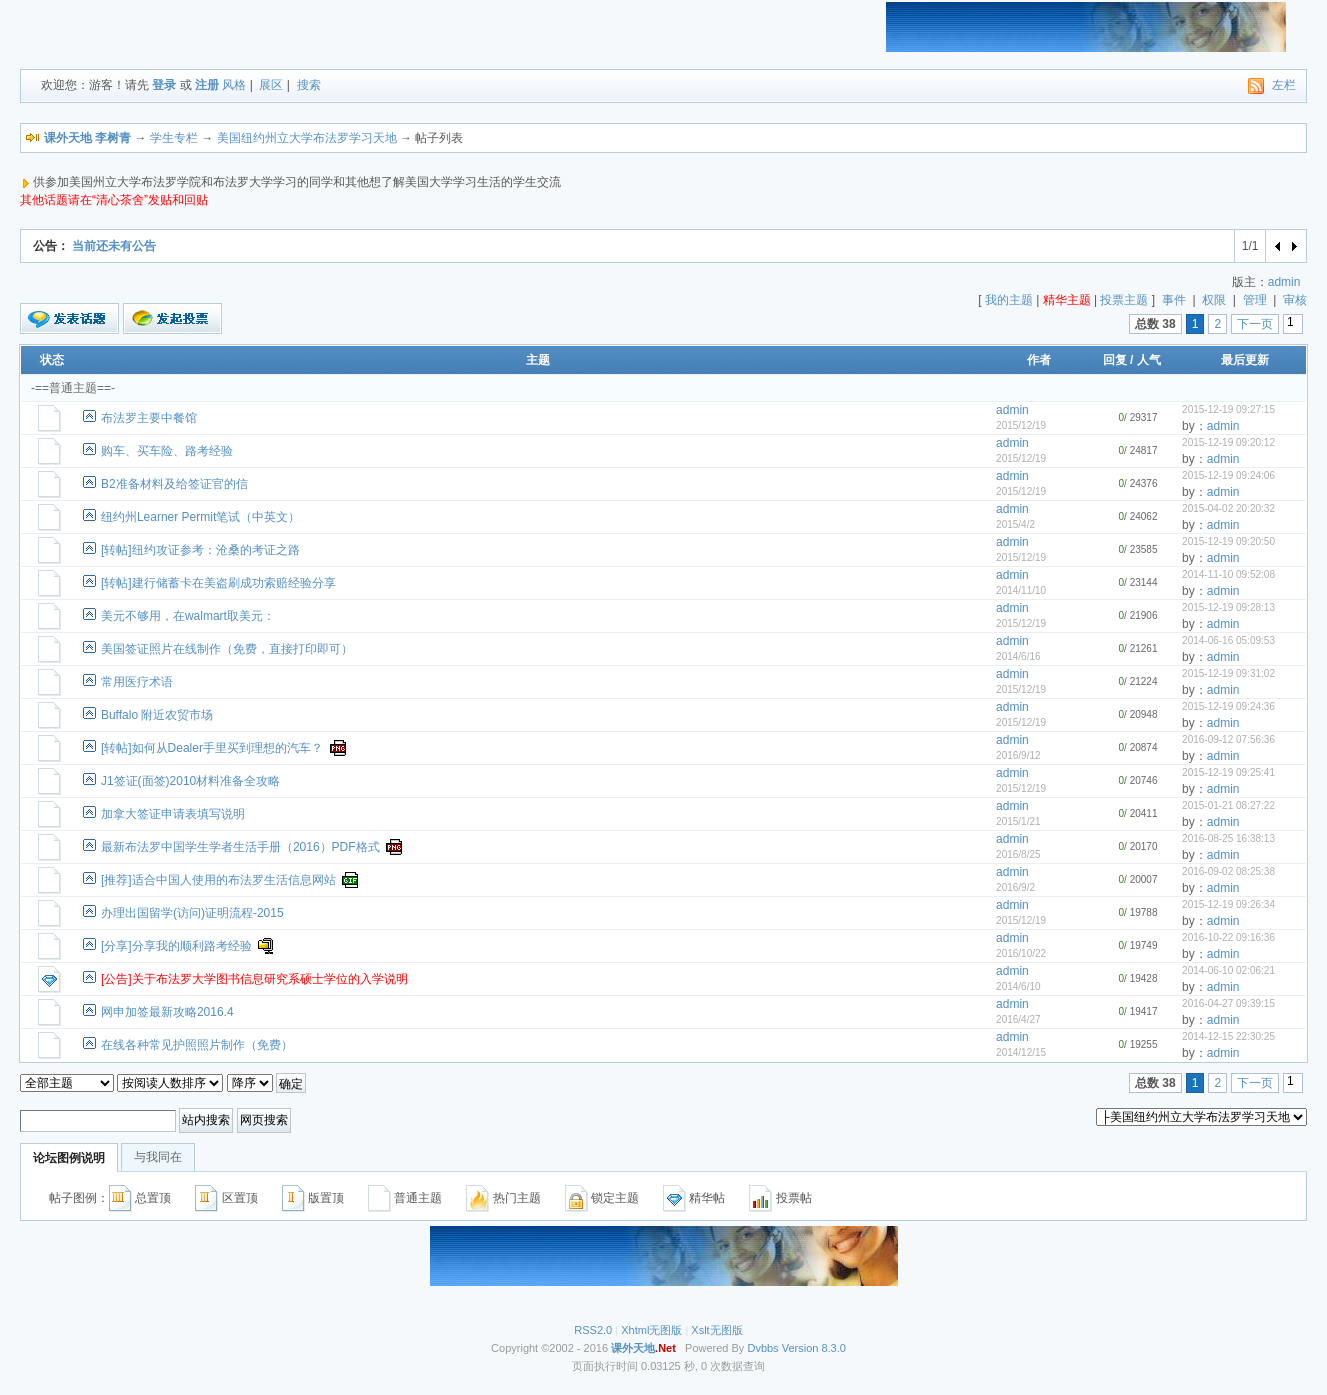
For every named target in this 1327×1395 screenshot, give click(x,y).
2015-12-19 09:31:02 (1228, 673)
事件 (1174, 300)
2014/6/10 (1018, 986)
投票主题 (1124, 300)
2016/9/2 (1015, 887)
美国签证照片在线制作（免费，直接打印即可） (227, 649)
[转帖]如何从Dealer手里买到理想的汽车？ (212, 748)
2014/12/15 (1021, 1052)
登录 (164, 85)
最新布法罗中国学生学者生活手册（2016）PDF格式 (240, 847)
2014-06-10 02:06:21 (1228, 970)
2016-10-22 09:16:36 (1228, 937)
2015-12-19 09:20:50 (1228, 541)
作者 (1039, 360)
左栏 (1284, 85)
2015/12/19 (1021, 425)
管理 (1255, 300)
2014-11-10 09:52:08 (1228, 574)
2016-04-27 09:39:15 (1228, 1003)
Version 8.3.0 (814, 1348)
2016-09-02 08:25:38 (1228, 871)
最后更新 (1245, 360)
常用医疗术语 (137, 682)
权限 (1214, 300)
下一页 (1255, 324)
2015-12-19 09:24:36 (1228, 706)
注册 (207, 85)
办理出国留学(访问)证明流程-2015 (192, 913)
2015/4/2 (1015, 524)
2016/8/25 (1018, 854)
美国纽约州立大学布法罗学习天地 (307, 138)
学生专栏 (174, 138)
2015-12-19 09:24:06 (1228, 475)
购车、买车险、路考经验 (167, 451)
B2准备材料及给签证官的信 (174, 484)
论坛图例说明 (69, 1158)
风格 (234, 85)
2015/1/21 (1018, 821)
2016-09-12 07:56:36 (1228, 739)
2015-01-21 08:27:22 (1228, 805)
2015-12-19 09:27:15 (1228, 409)
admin (1284, 282)
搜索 (309, 85)
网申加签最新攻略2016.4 (167, 1012)
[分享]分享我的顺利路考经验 (176, 946)
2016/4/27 (1018, 1019)
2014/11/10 (1021, 590)
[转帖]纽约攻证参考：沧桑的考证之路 (200, 550)
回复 (1115, 360)
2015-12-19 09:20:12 (1228, 442)
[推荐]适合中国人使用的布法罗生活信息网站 (218, 880)
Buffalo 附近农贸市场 (157, 715)
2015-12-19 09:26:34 (1228, 904)
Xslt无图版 (716, 1330)
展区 (271, 85)
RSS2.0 (593, 1330)
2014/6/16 (1018, 656)
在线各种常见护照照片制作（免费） (197, 1045)
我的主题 (1009, 300)
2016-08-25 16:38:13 (1228, 838)
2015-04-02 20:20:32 (1228, 508)
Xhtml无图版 (651, 1330)
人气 (1149, 360)
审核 (1295, 300)
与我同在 (158, 1157)
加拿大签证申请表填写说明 (173, 814)
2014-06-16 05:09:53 (1228, 640)
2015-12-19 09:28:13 (1228, 607)
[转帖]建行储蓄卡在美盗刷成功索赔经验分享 (218, 583)
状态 (52, 360)
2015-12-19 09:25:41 (1228, 772)
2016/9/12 (1018, 755)
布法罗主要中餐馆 (149, 418)
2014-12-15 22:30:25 (1228, 1036)
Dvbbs (762, 1348)
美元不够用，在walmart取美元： (188, 616)
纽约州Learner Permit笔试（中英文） (200, 517)
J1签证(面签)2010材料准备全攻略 (190, 781)
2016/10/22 (1021, 953)
